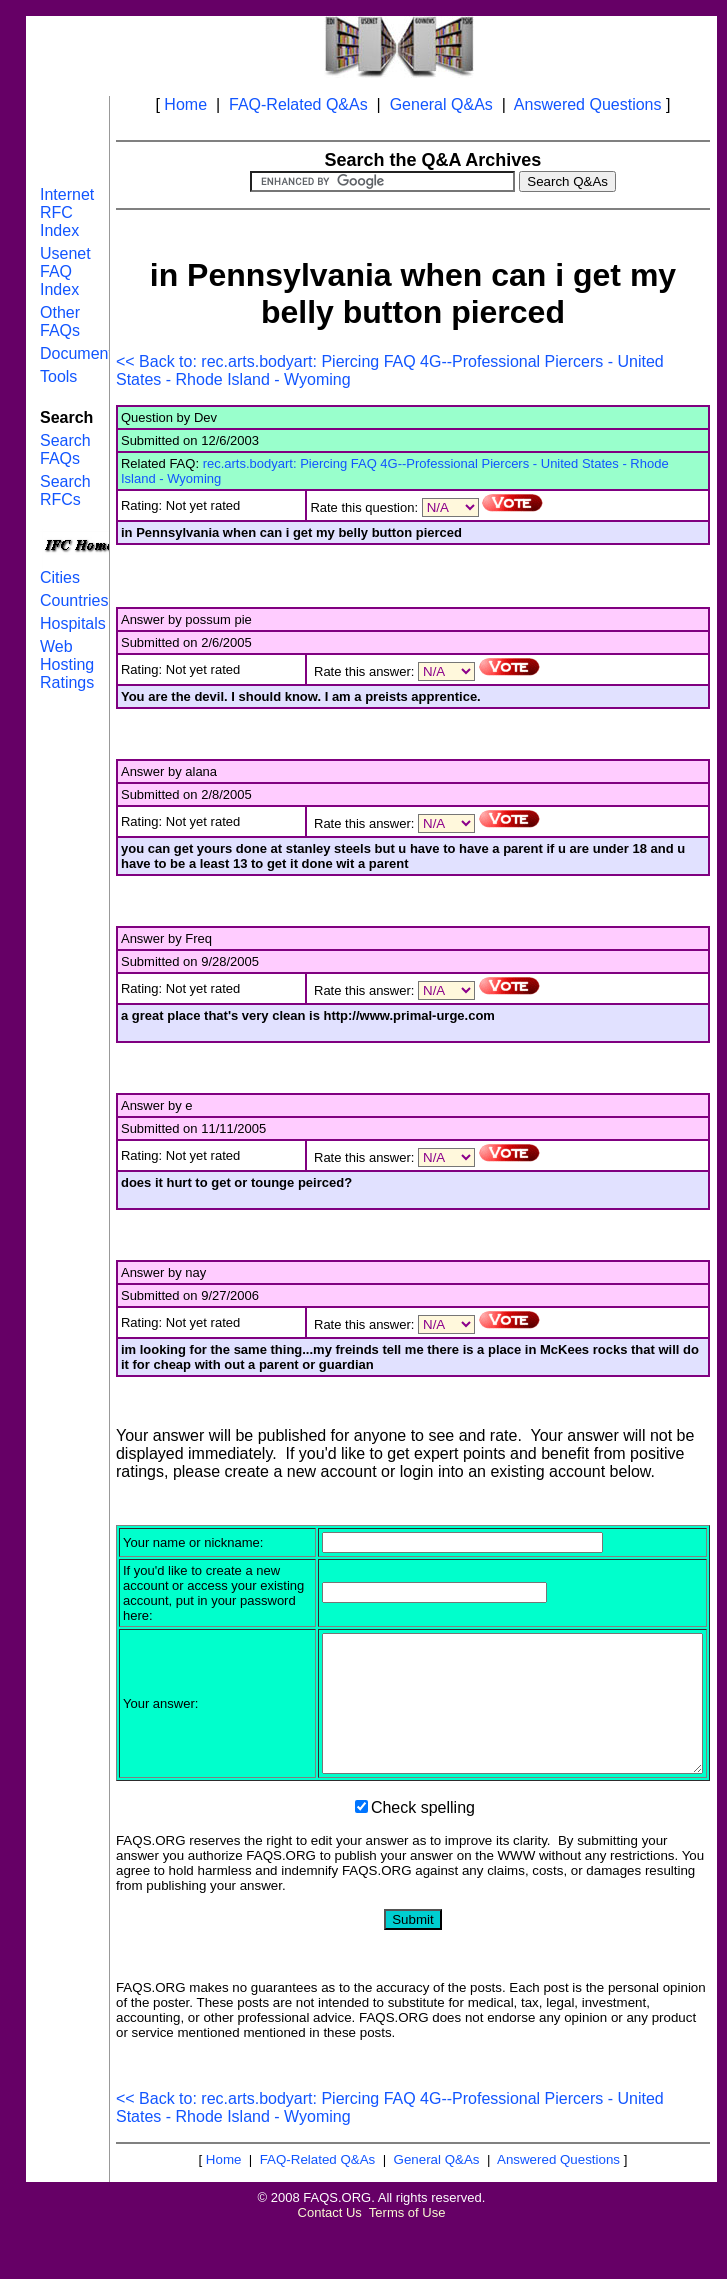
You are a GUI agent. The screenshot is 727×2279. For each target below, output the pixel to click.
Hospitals (73, 623)
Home (185, 104)
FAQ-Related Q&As (298, 104)
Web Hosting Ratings (67, 664)
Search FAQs (65, 449)
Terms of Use (407, 2254)
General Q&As (441, 104)
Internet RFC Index (67, 212)
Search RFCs (65, 490)
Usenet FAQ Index (65, 271)
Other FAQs (60, 321)
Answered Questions (588, 104)
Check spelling (423, 1849)
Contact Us (330, 2254)
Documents (80, 353)
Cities (60, 577)
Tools (58, 376)
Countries (74, 600)
